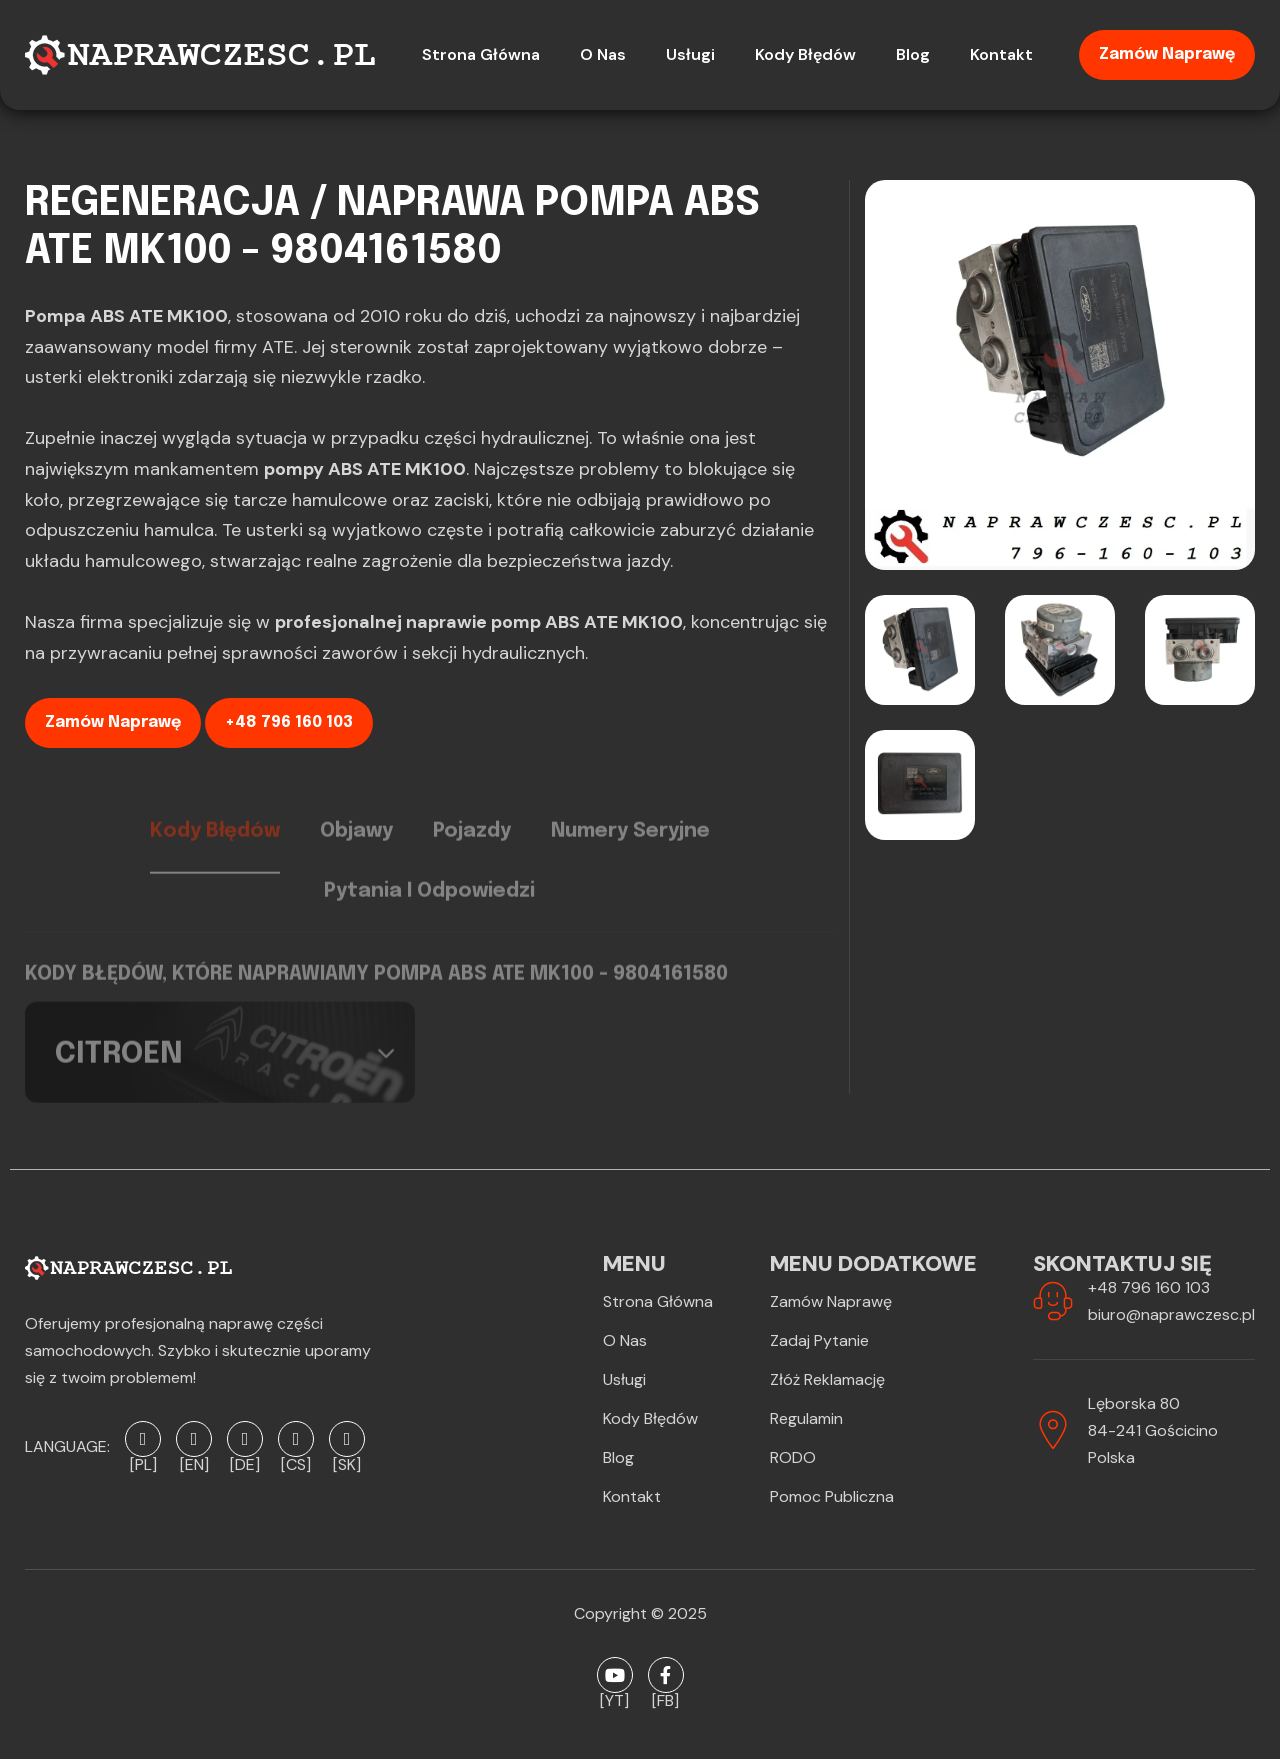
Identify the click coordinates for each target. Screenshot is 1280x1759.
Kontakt (632, 1496)
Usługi (624, 1379)
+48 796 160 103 (289, 722)
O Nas (625, 1340)
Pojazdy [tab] (472, 847)
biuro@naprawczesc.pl (1171, 1314)
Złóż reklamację (827, 1379)
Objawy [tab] (356, 847)
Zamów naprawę (1167, 54)
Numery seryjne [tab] (630, 847)
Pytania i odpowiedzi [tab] (429, 907)
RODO (793, 1457)
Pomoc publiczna (832, 1496)
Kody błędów (650, 1418)
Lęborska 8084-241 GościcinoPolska (1153, 1430)
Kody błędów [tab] (215, 847)
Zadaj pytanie (819, 1340)
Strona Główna (658, 1301)
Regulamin (806, 1418)
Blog (618, 1457)
